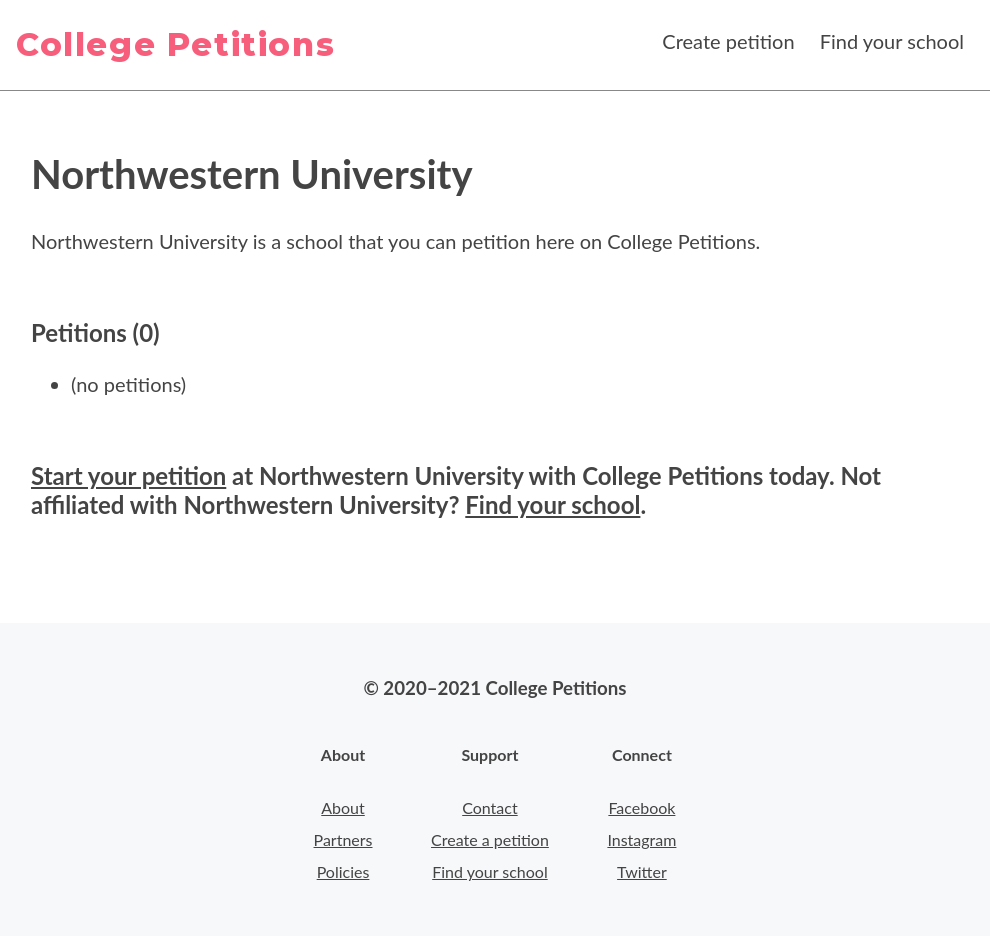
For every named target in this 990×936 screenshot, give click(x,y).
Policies (343, 871)
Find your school (892, 41)
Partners (343, 839)
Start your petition (128, 475)
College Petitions (175, 44)
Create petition (728, 41)
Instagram (641, 839)
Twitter (642, 871)
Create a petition (490, 839)
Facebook (641, 807)
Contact (489, 807)
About (343, 807)
